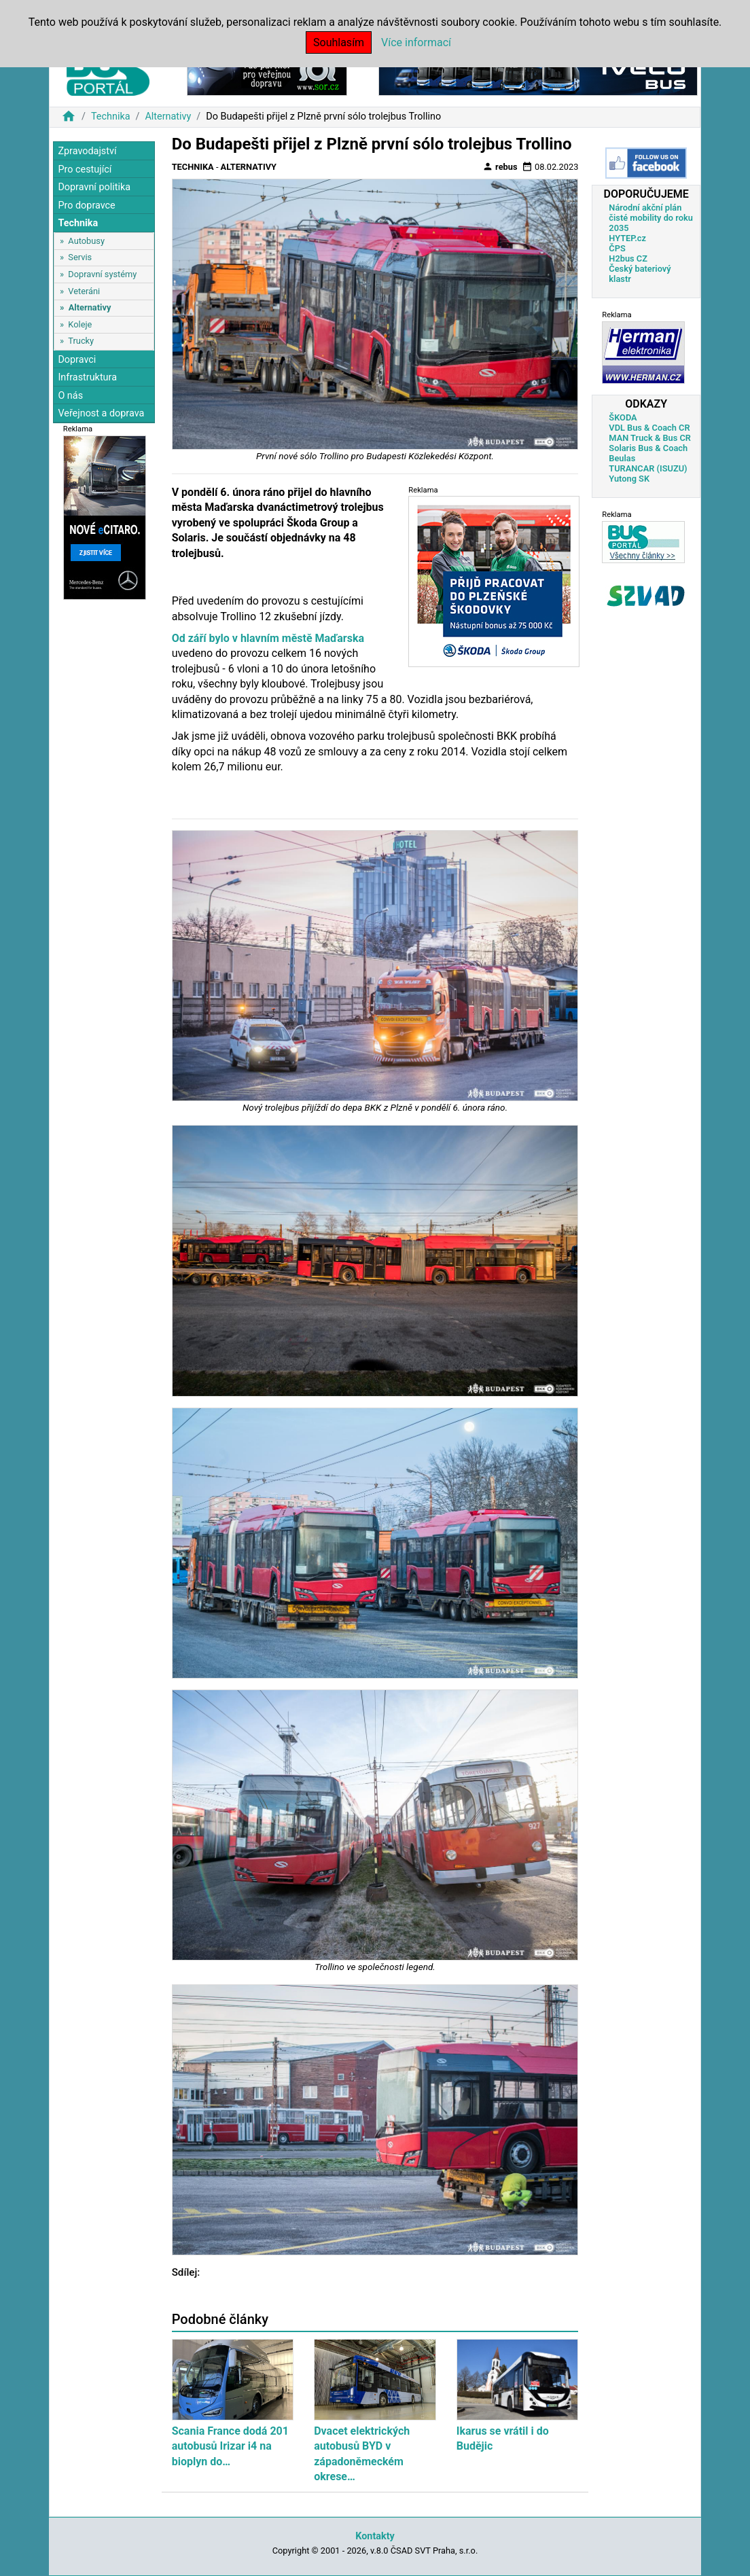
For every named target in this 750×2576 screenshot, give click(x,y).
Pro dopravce (86, 205)
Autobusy (86, 241)
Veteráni (84, 291)
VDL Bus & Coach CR (649, 428)
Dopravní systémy (102, 274)
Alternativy (168, 116)
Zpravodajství (87, 151)
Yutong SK (629, 478)
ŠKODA (623, 417)
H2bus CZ (628, 258)
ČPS (617, 248)
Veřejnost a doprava (101, 413)
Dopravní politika (94, 187)
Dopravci (77, 359)
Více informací (416, 42)
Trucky (81, 341)
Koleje (80, 324)
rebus (500, 166)
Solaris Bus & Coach (648, 448)
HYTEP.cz (627, 238)
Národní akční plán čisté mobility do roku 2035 (651, 217)
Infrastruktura (87, 377)
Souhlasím (338, 42)
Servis (80, 257)
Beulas (622, 458)
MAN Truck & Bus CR (650, 438)
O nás (70, 395)
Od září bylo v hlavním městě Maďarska (268, 638)
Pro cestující (84, 169)
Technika (110, 116)
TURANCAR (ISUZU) (648, 468)
